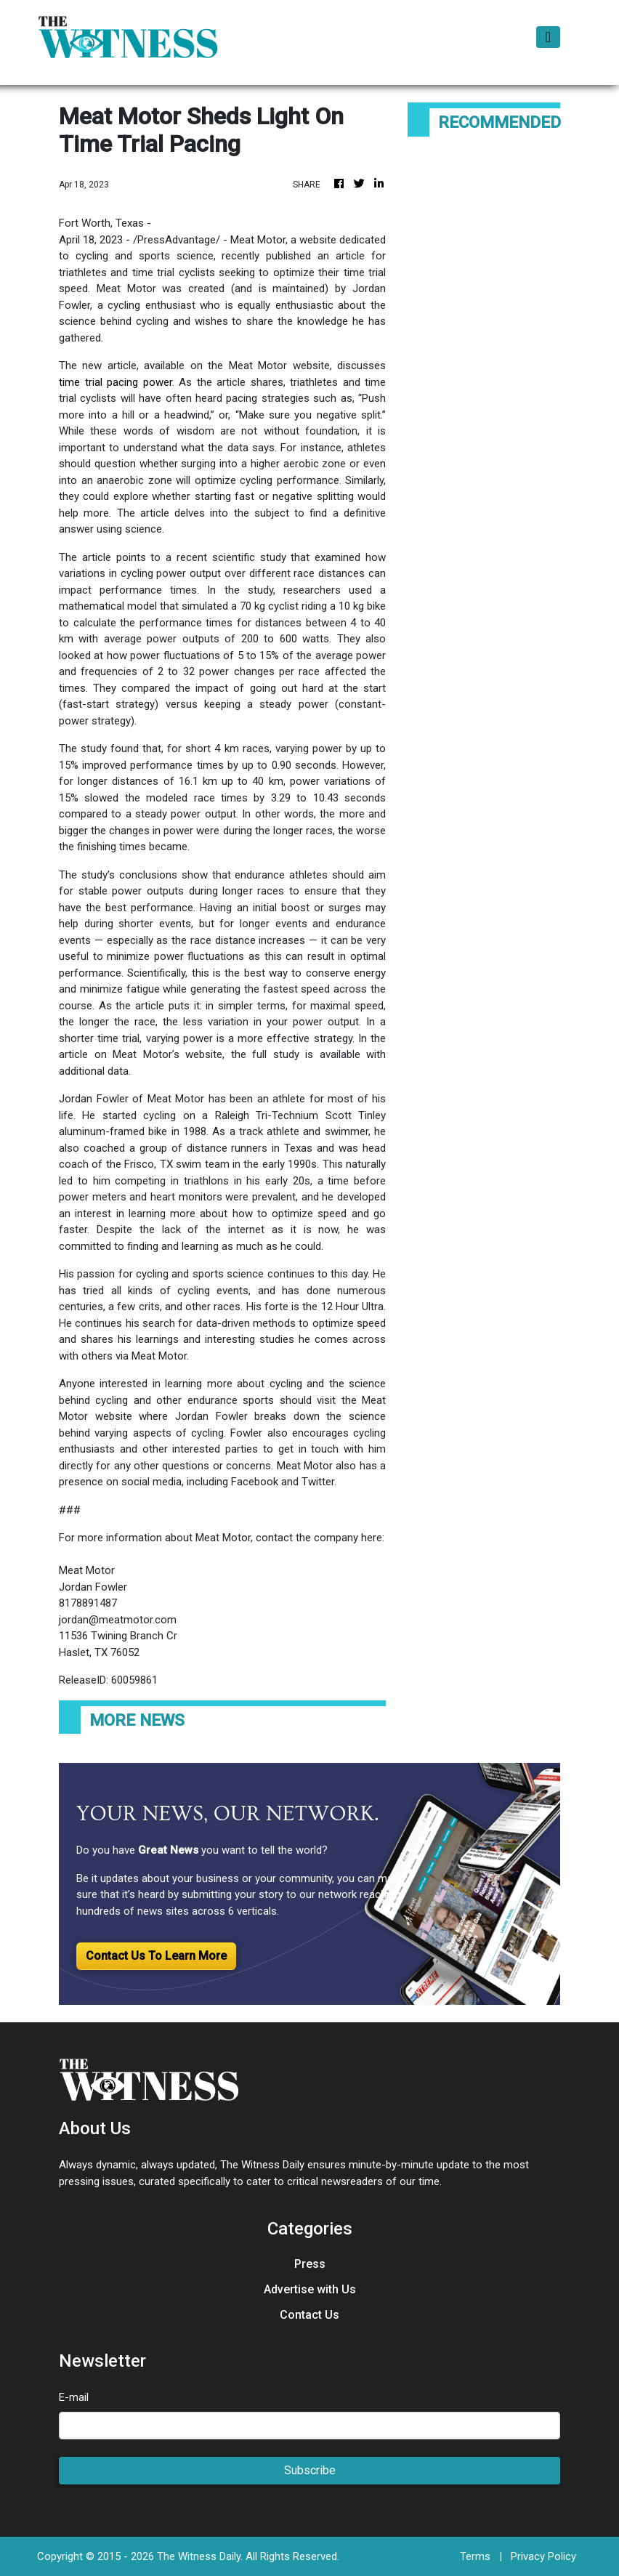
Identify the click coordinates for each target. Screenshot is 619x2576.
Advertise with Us (310, 2289)
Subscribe (310, 2470)
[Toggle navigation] (548, 37)
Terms (475, 2556)
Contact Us (309, 2315)
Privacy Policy (543, 2556)
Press (309, 2264)
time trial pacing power (115, 382)
